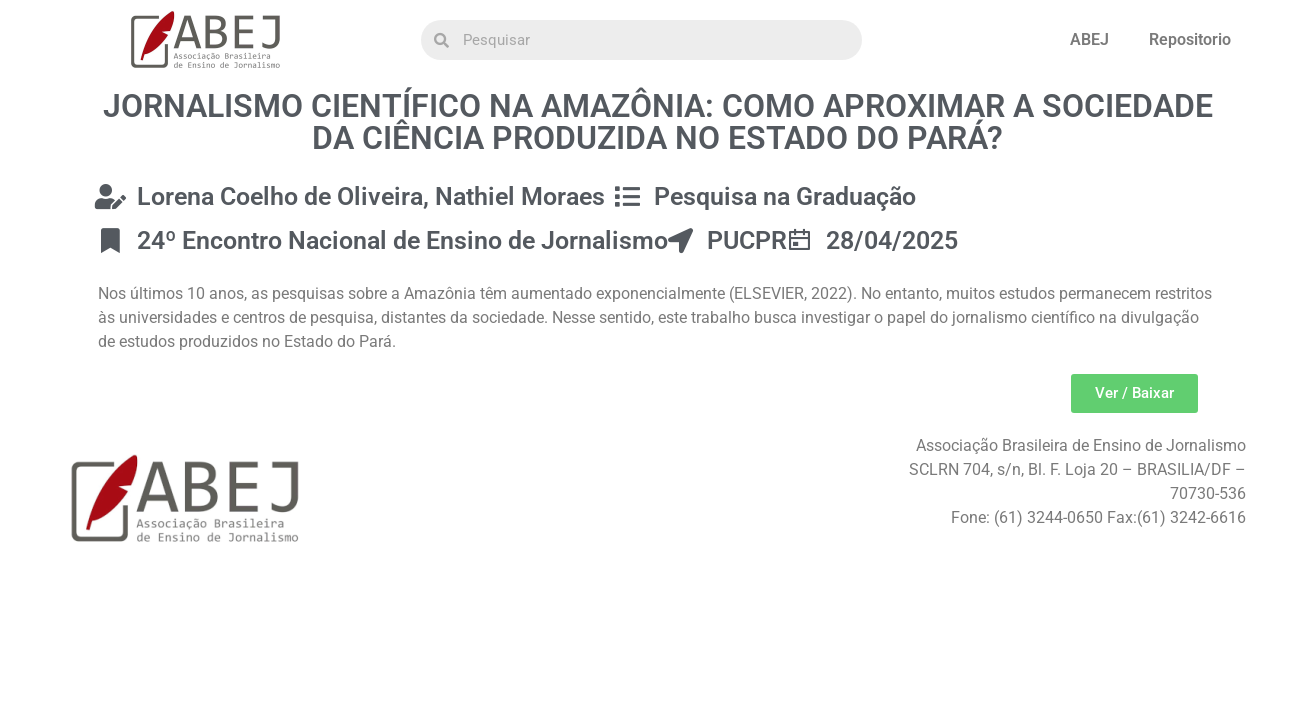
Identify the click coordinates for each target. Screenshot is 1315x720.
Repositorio (1190, 39)
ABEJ (1089, 39)
